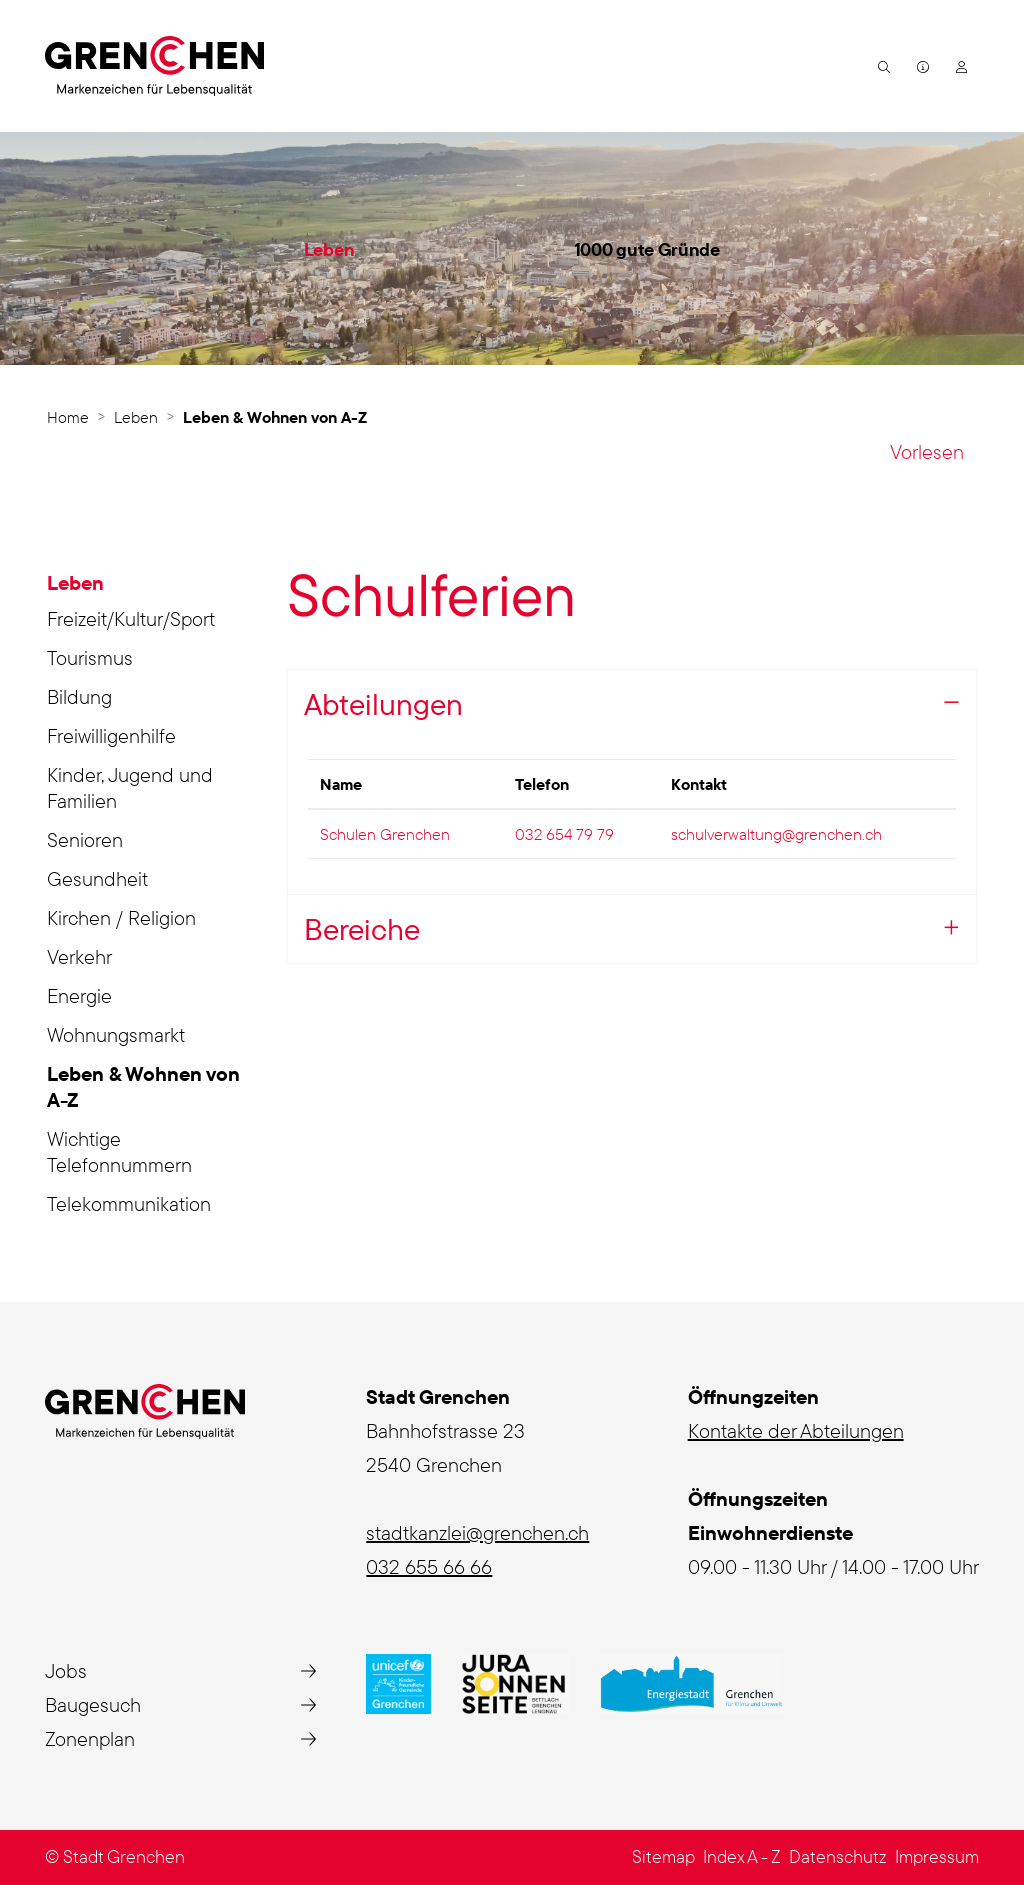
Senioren (85, 839)
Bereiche (362, 929)
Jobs (66, 1670)
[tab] (632, 929)
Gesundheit (97, 878)
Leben (329, 249)
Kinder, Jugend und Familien (130, 787)
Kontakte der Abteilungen (796, 1430)
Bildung (79, 696)
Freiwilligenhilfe (111, 735)
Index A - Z (742, 1856)
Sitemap (663, 1856)
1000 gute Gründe (647, 249)
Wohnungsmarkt (116, 1034)
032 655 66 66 (429, 1566)
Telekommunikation (129, 1203)
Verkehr (79, 956)
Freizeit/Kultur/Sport (131, 618)
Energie (79, 995)
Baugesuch (93, 1704)
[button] (881, 66)
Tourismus (90, 657)
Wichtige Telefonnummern (119, 1151)
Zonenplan (90, 1738)
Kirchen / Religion (121, 917)
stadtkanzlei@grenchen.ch (477, 1532)
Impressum (937, 1856)
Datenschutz (838, 1856)
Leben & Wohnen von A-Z (143, 1090)
